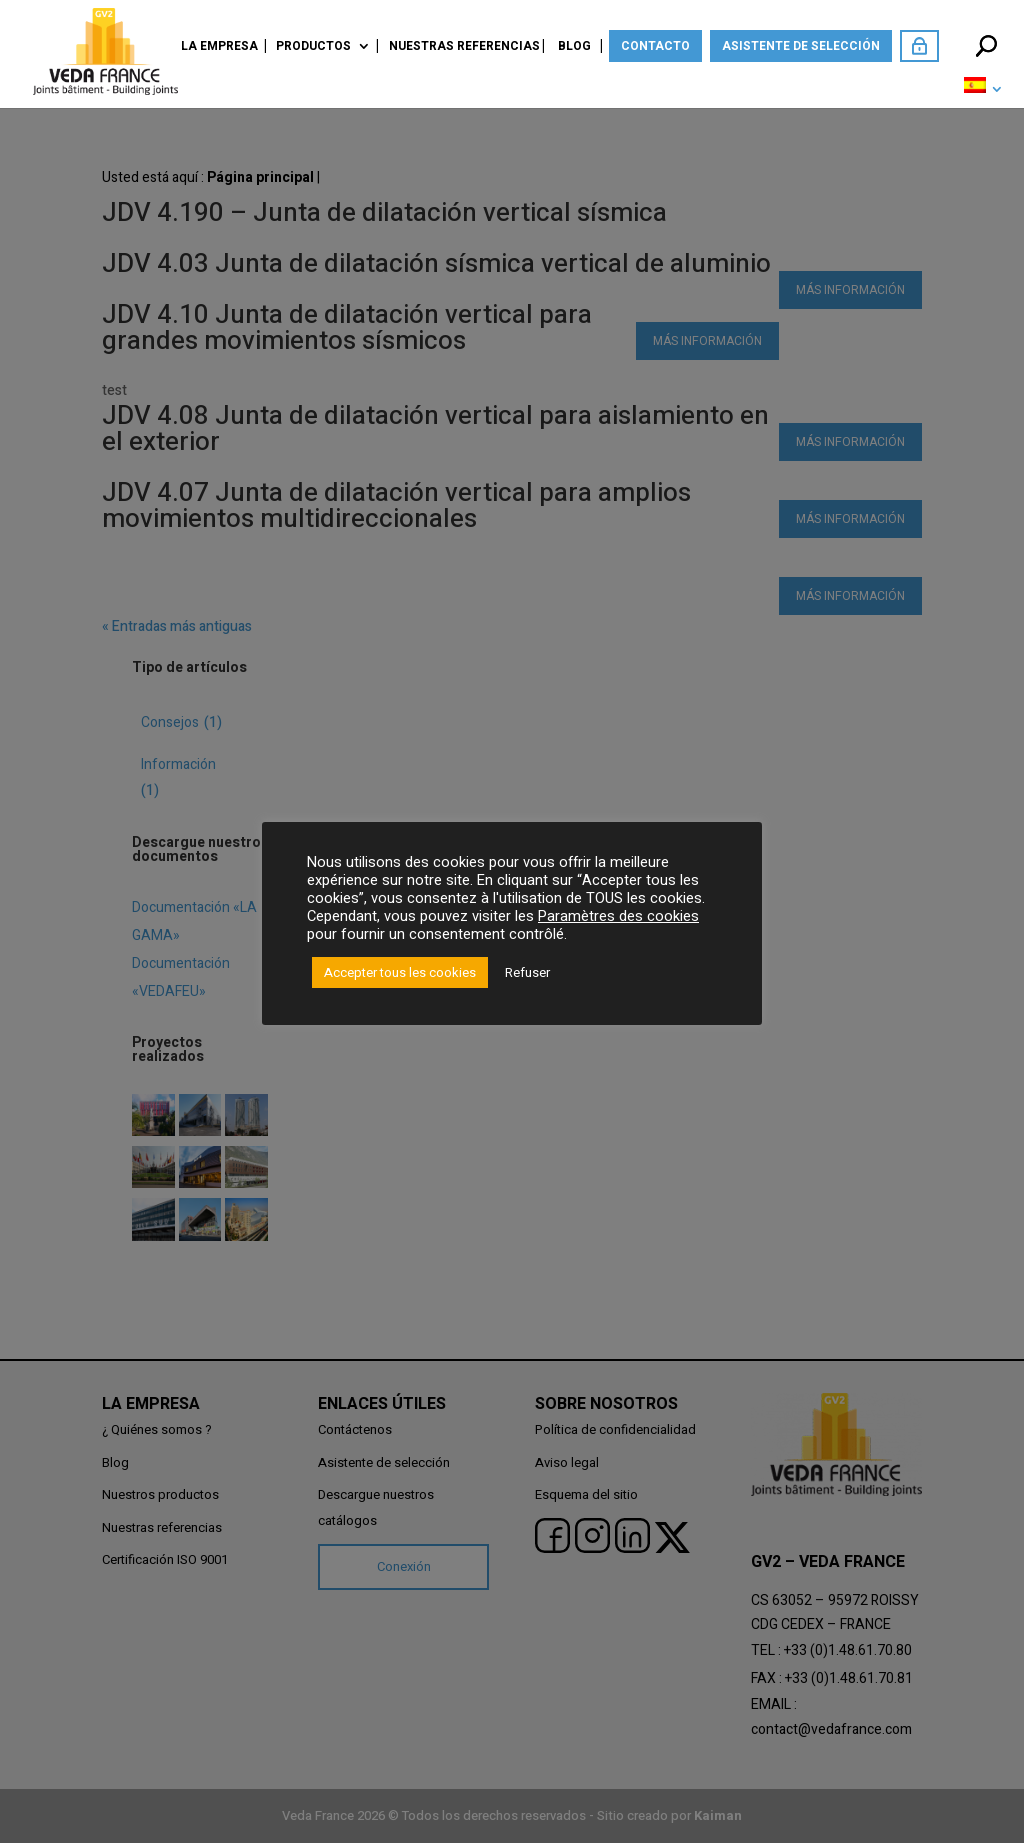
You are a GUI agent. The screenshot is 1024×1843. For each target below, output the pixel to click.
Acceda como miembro (919, 46)
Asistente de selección (801, 46)
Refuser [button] (527, 972)
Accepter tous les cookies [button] (400, 972)
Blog (574, 47)
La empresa (219, 47)
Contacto (655, 46)
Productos (313, 47)
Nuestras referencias (464, 47)
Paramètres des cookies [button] (618, 916)
